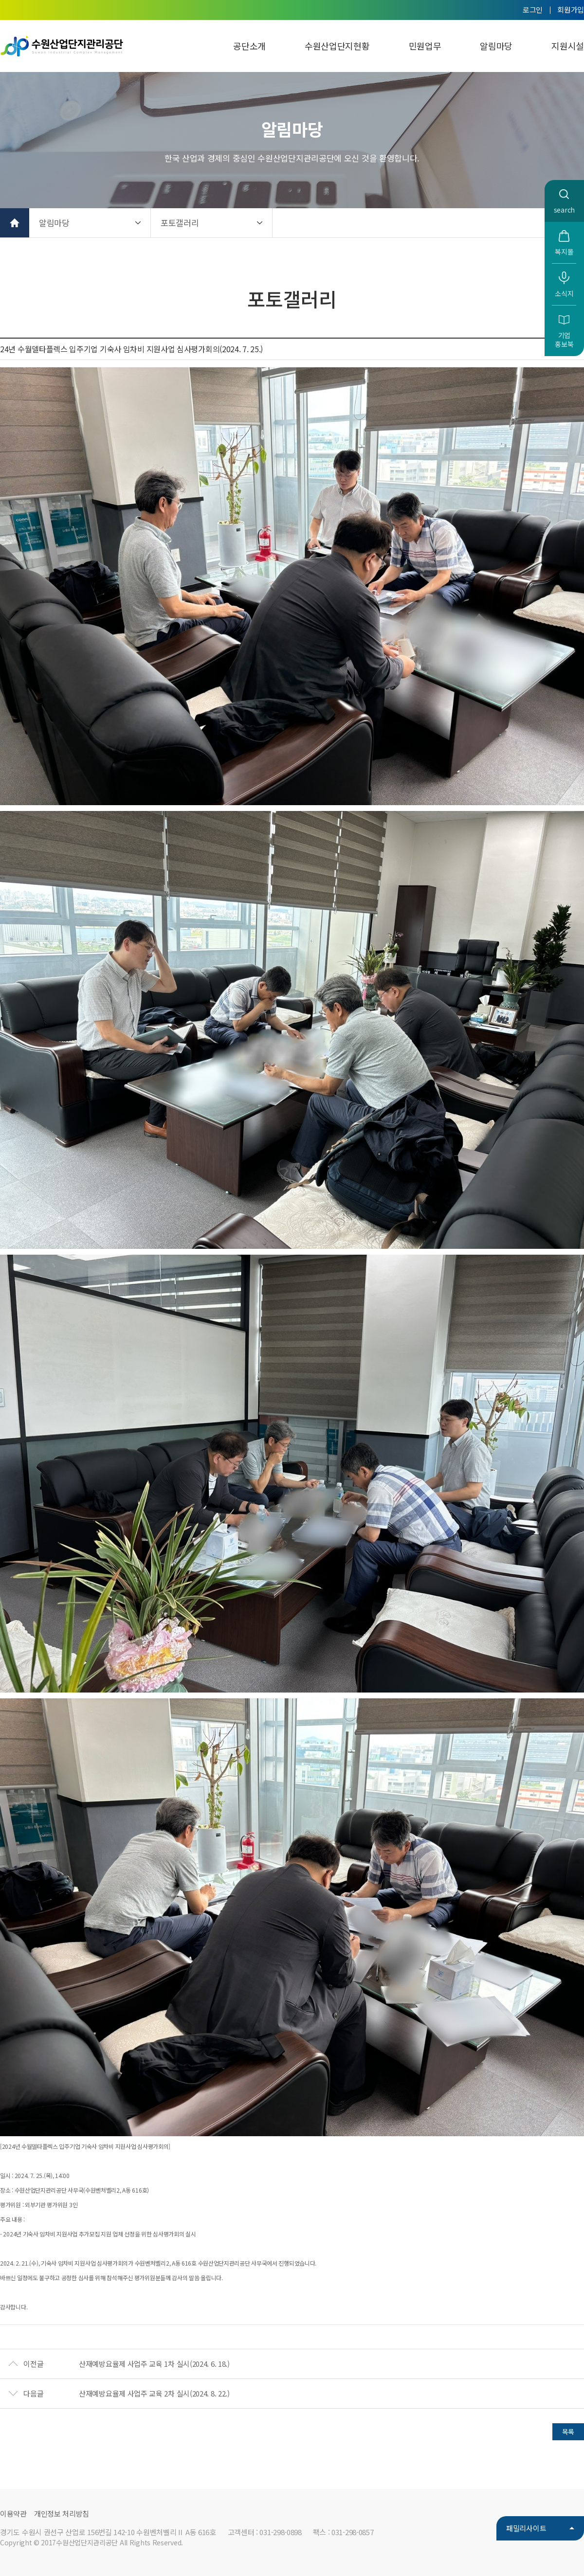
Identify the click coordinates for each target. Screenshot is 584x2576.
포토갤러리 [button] (180, 222)
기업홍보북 (564, 339)
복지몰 (564, 251)
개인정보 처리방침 (61, 2513)
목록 (568, 2431)
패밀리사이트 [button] (526, 2528)
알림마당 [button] (54, 222)
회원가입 (570, 9)
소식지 (564, 293)
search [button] (564, 210)
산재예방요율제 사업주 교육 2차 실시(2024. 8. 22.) (154, 2393)
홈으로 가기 (14, 222)
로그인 (533, 9)
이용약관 (13, 2513)
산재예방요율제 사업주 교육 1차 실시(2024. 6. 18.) (154, 2364)
